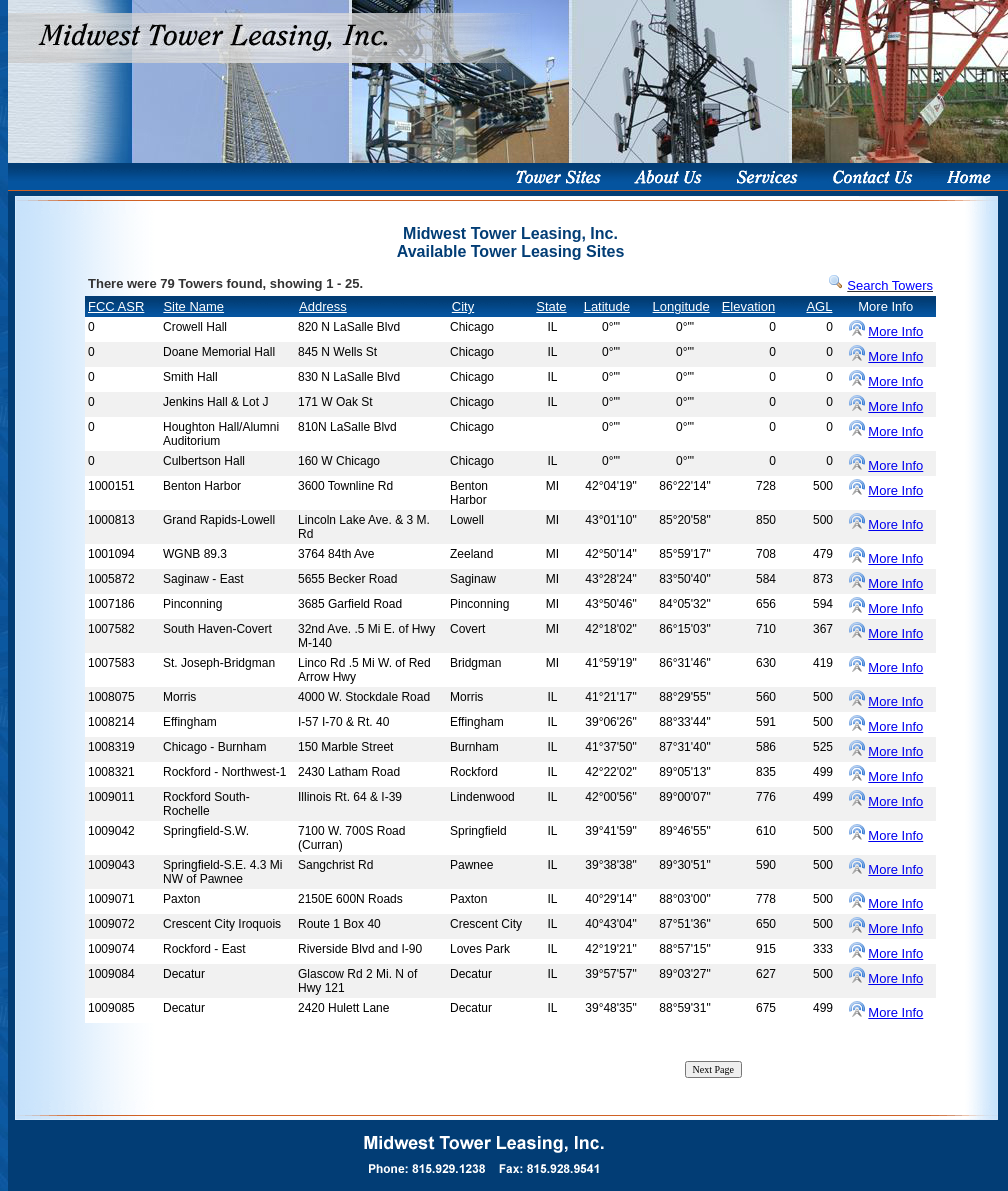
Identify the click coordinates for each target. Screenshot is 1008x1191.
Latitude (607, 306)
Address (323, 306)
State (551, 306)
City (463, 306)
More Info (895, 331)
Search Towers (890, 285)
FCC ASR (116, 306)
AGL (819, 306)
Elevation (748, 306)
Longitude (681, 306)
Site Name (193, 306)
